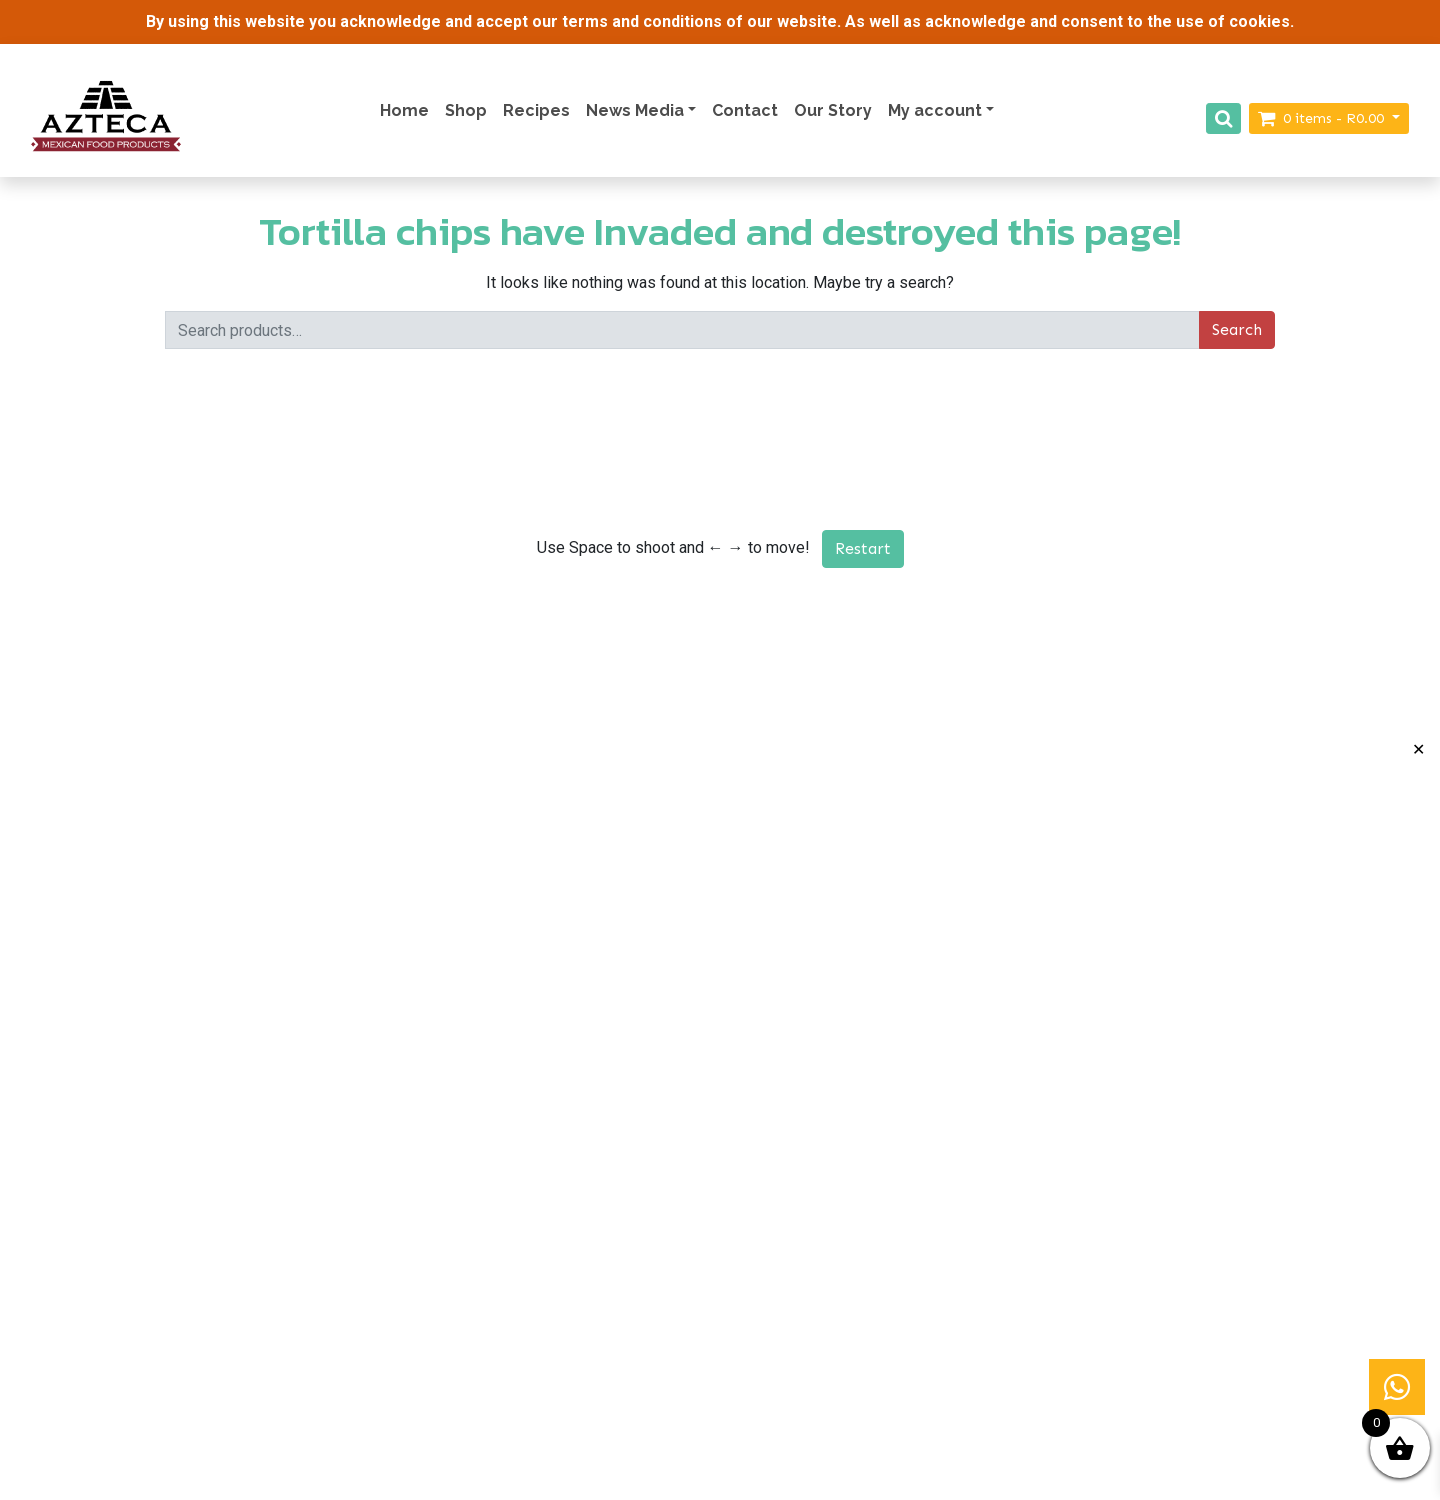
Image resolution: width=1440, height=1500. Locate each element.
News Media (635, 110)
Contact (745, 110)
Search (1237, 329)
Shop (466, 110)
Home (404, 110)
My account (935, 110)
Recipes (536, 110)
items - (1323, 118)
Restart (863, 548)
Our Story (833, 110)
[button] (1397, 1387)
